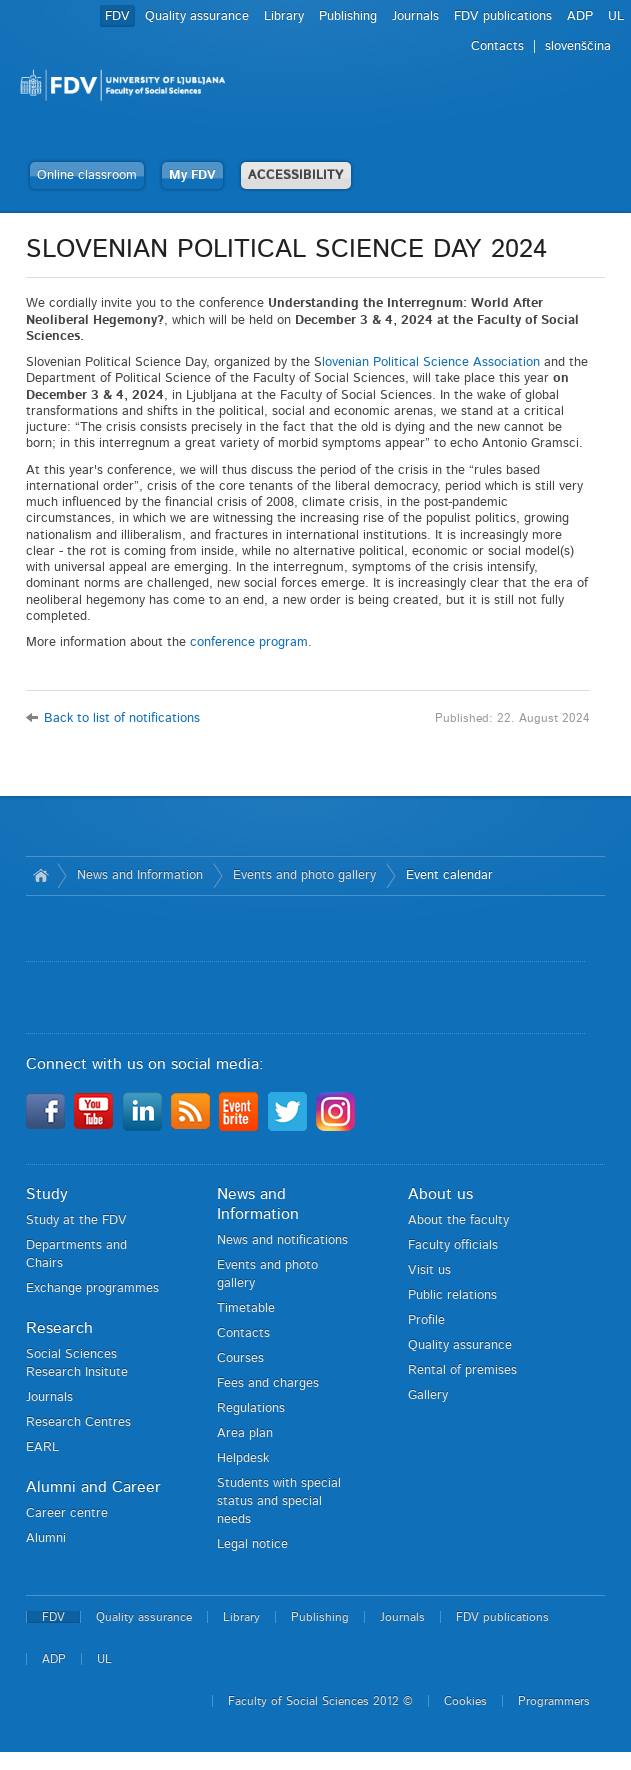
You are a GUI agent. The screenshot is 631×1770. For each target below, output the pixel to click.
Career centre (67, 1513)
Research (59, 1328)
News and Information (140, 875)
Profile (426, 1320)
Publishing (348, 16)
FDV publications (503, 16)
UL (616, 16)
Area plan (245, 1433)
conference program (249, 642)
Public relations (452, 1295)
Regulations (251, 1408)
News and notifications (282, 1240)
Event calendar (449, 875)
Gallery (428, 1395)
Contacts (497, 46)
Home (41, 876)
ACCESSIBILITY (296, 175)
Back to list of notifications (122, 718)
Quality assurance (197, 16)
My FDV (192, 175)
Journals (415, 16)
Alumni (46, 1538)
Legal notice (252, 1544)
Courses (240, 1358)
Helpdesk (243, 1458)
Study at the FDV (76, 1220)
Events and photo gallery (304, 875)
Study (47, 1194)
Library (284, 16)
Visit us (429, 1270)
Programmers (554, 1701)
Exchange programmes (92, 1288)
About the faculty (458, 1220)
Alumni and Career (93, 1487)
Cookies (465, 1701)
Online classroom (87, 175)
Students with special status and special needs (279, 1501)
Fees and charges (268, 1383)
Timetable (246, 1308)
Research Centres (78, 1422)
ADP (580, 16)
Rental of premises (462, 1370)
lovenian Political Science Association (431, 362)
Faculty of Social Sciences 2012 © (320, 1701)
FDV (117, 16)
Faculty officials (453, 1245)
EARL (42, 1447)
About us (440, 1194)
